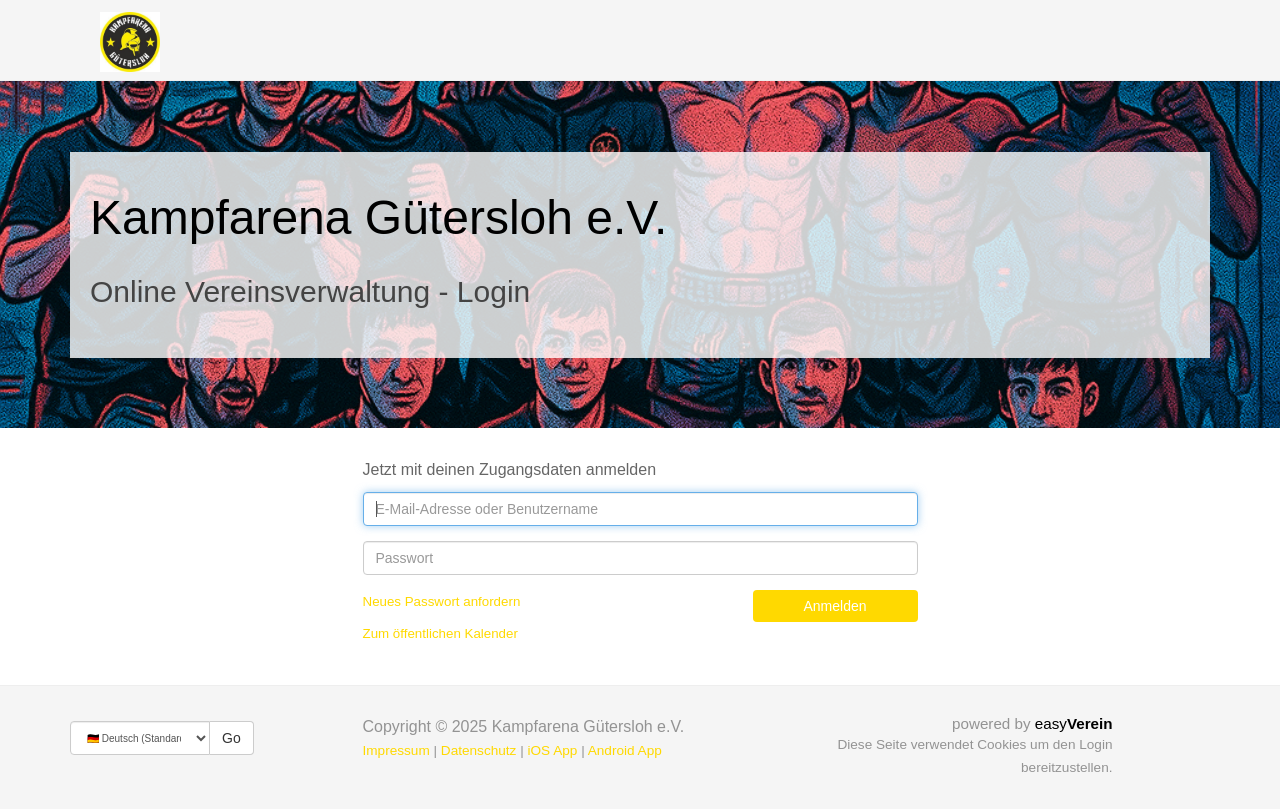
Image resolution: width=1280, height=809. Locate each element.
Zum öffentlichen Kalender (440, 633)
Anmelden (834, 606)
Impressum (396, 750)
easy (1074, 723)
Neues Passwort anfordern (442, 601)
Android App (625, 750)
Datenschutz (479, 750)
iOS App (552, 750)
